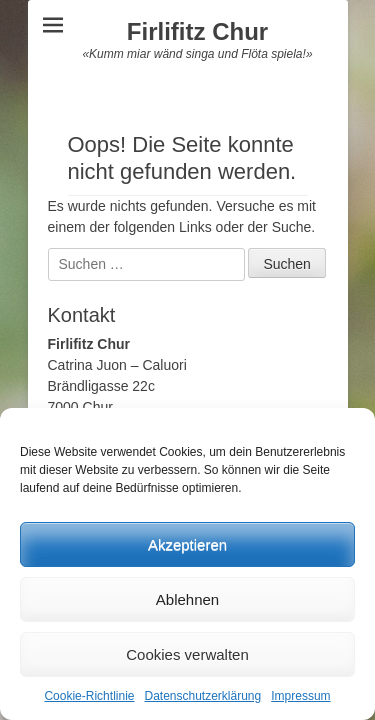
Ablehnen (187, 599)
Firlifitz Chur (197, 31)
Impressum (300, 696)
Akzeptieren (187, 544)
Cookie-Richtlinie (89, 696)
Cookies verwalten (187, 654)
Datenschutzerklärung (202, 696)
